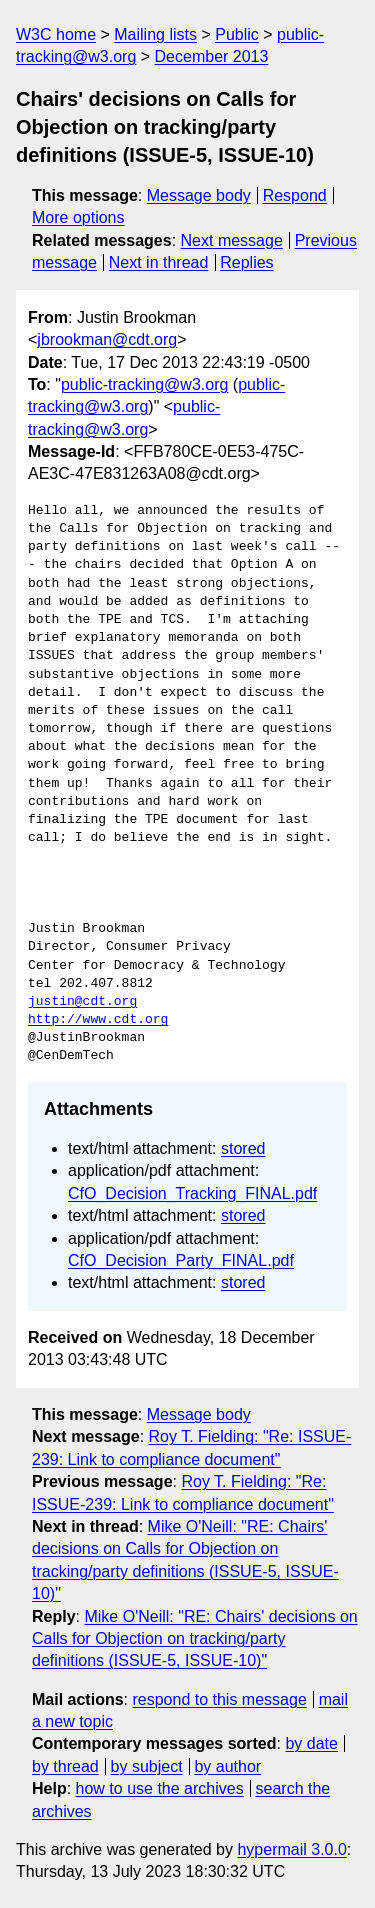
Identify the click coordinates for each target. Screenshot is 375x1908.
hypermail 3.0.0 (291, 1849)
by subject (147, 1766)
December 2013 (212, 56)
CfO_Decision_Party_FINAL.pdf (181, 1260)
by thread (65, 1766)
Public (237, 34)
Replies (246, 262)
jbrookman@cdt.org (107, 339)
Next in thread (159, 262)
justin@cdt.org (82, 1002)
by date (311, 1743)
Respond (295, 195)
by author (227, 1766)
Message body (199, 195)
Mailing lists (155, 34)
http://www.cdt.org (98, 1020)
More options (78, 217)
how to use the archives (160, 1788)
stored (243, 1148)
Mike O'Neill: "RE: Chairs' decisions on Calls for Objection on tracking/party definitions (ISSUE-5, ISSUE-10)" (195, 1639)
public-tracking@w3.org (144, 384)
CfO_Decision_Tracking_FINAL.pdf (192, 1193)
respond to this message (219, 1699)
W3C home (56, 34)
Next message (232, 240)
